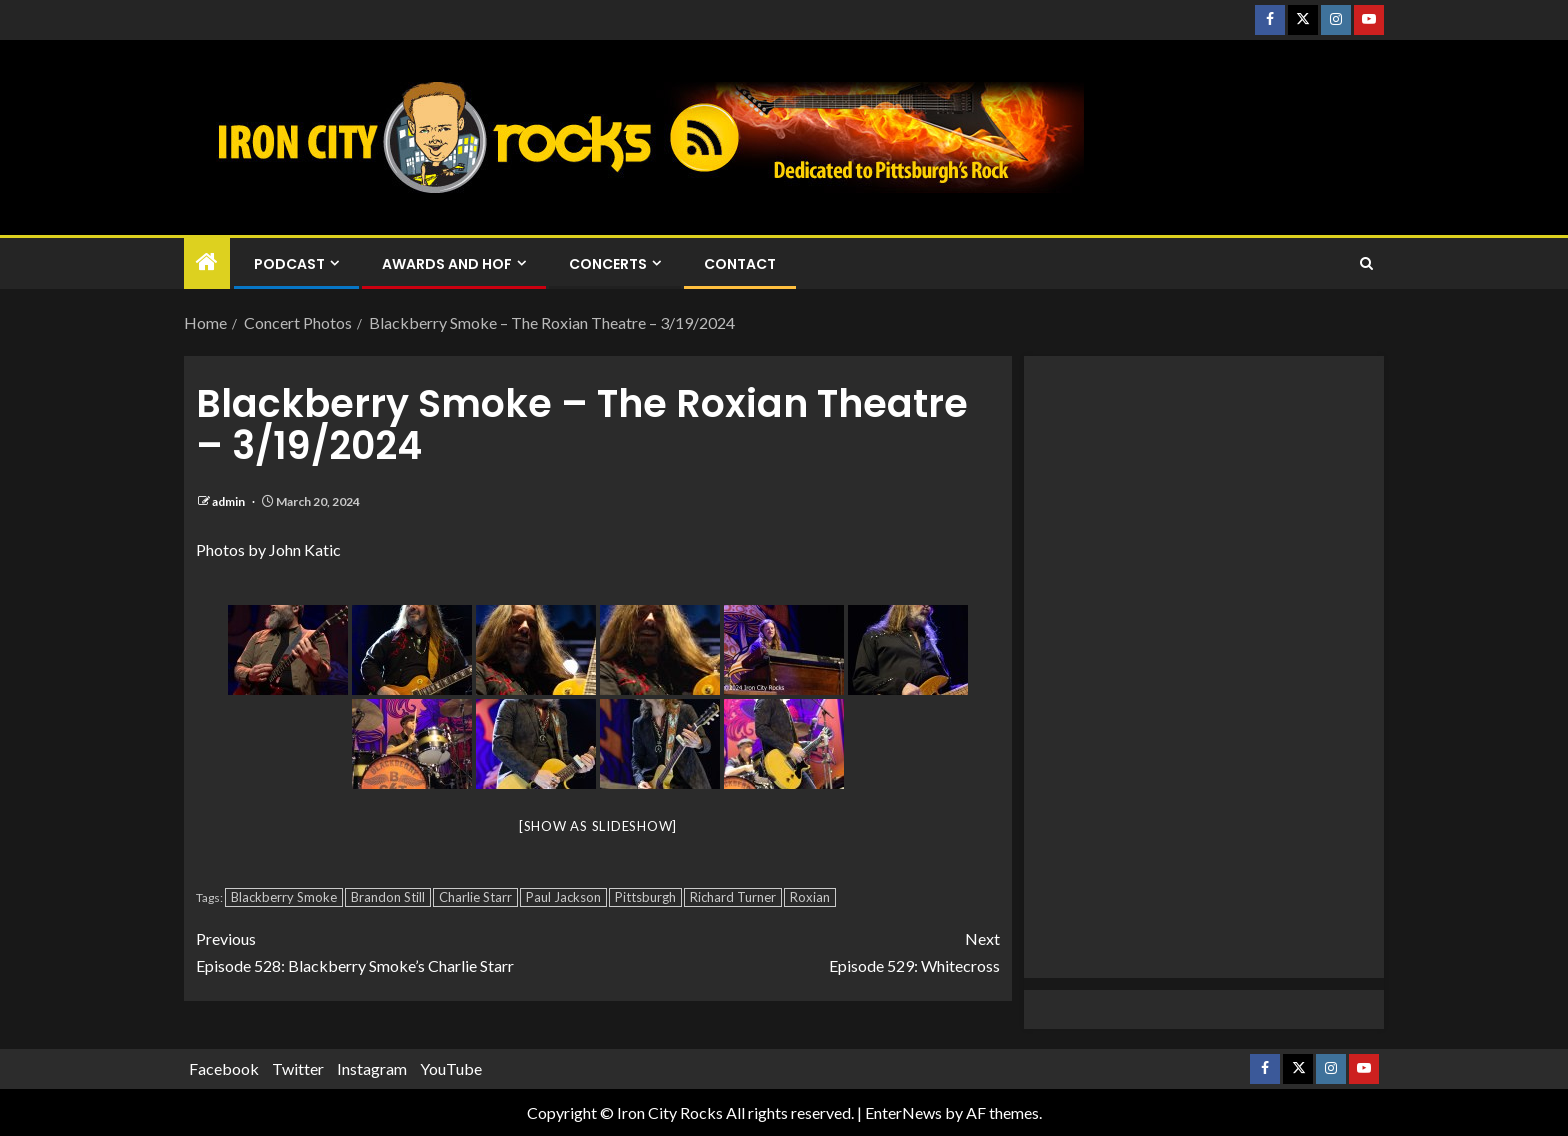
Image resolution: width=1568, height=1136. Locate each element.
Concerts (608, 264)
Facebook (224, 1068)
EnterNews (903, 1112)
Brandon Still (388, 897)
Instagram (372, 1068)
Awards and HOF (447, 264)
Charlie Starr (475, 897)
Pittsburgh (645, 897)
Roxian (810, 897)
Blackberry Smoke (284, 897)
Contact (740, 264)
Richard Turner (733, 897)
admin (229, 501)
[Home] (207, 262)
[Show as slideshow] (598, 826)
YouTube (451, 1068)
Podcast (289, 264)
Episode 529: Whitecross (799, 950)
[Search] (1366, 264)
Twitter (298, 1068)
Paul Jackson (563, 897)
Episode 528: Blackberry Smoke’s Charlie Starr (397, 950)
